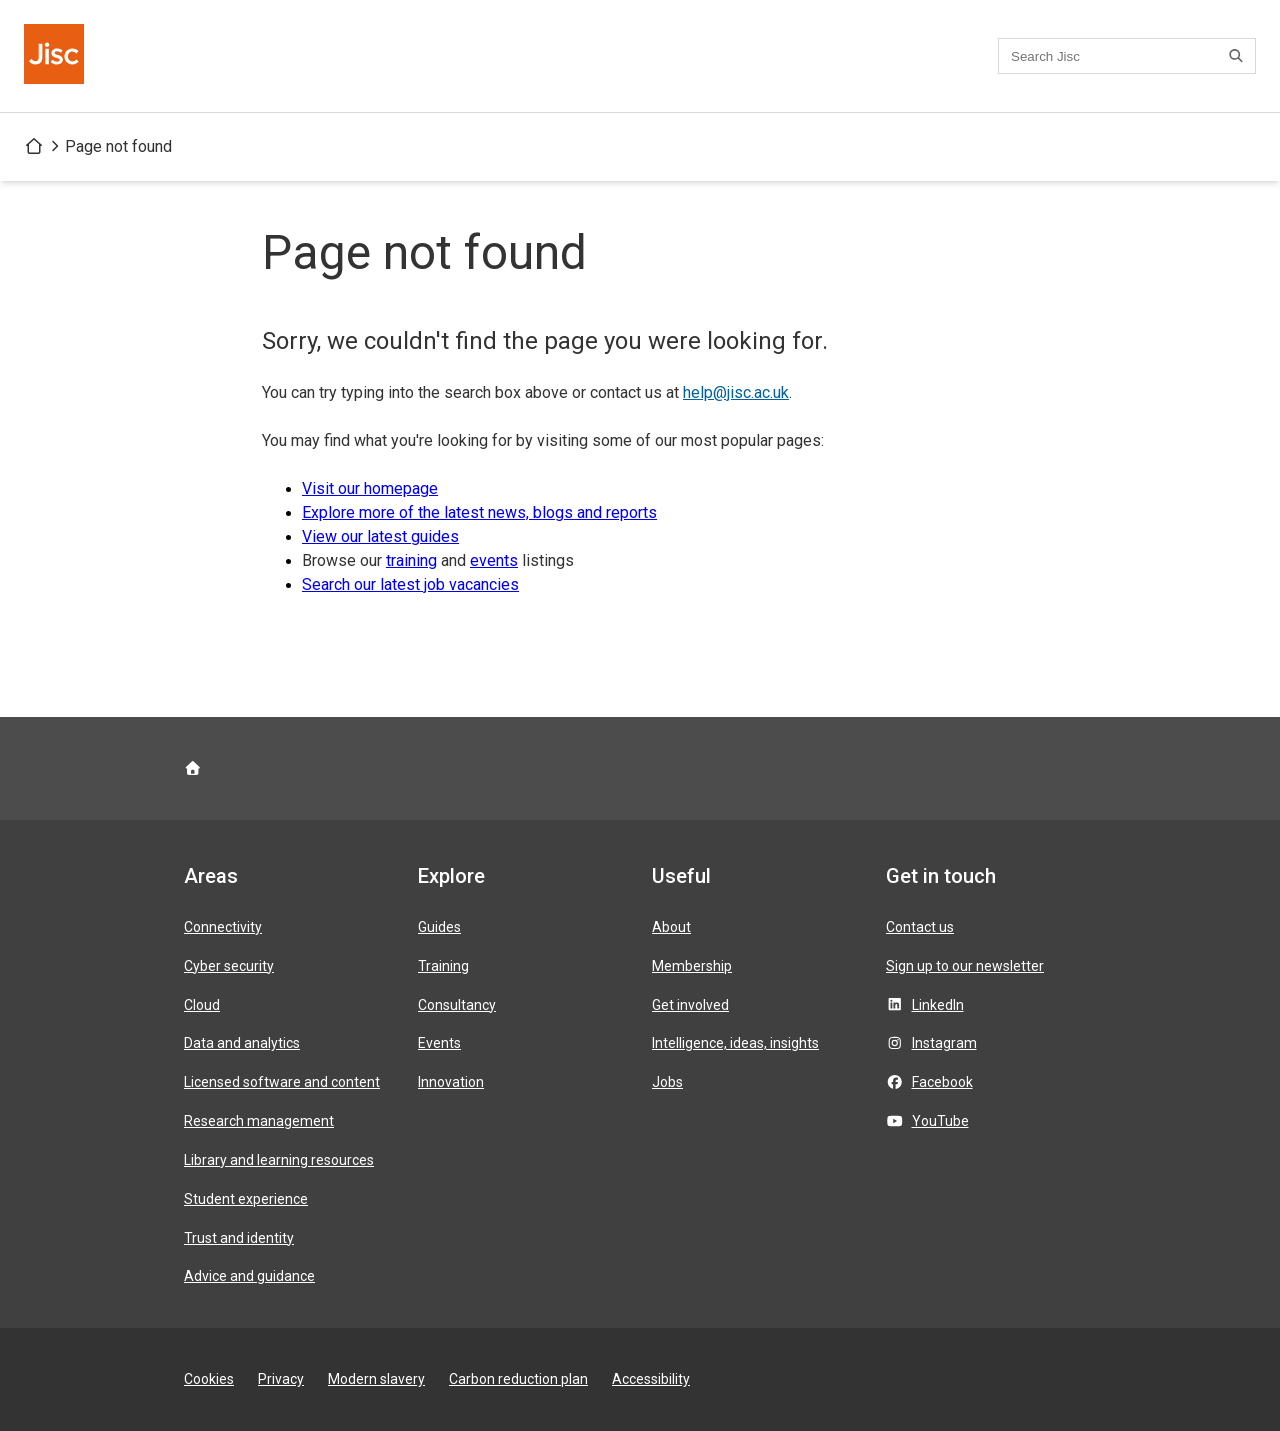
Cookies (209, 1379)
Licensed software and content (282, 1082)
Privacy (281, 1379)
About (671, 927)
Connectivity (223, 927)
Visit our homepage (370, 488)
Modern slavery (376, 1379)
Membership (692, 966)
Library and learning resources (279, 1160)
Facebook (942, 1082)
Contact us (920, 927)
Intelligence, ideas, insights (735, 1043)
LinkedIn (938, 1005)
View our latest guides (380, 536)
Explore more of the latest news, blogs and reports (479, 512)
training (411, 560)
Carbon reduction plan (518, 1379)
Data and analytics (242, 1043)
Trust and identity (239, 1238)
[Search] (1239, 56)
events (494, 560)
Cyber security (229, 966)
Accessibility (651, 1379)
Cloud (202, 1005)
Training (443, 966)
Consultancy (457, 1005)
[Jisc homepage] (56, 56)
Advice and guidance (249, 1276)
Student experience (246, 1199)
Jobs (667, 1082)
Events (439, 1043)
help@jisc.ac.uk (736, 392)
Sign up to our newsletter (965, 966)
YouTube (940, 1121)
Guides (439, 927)
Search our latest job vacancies (410, 584)
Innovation (451, 1082)
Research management (259, 1121)
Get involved (690, 1005)
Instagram (944, 1043)
